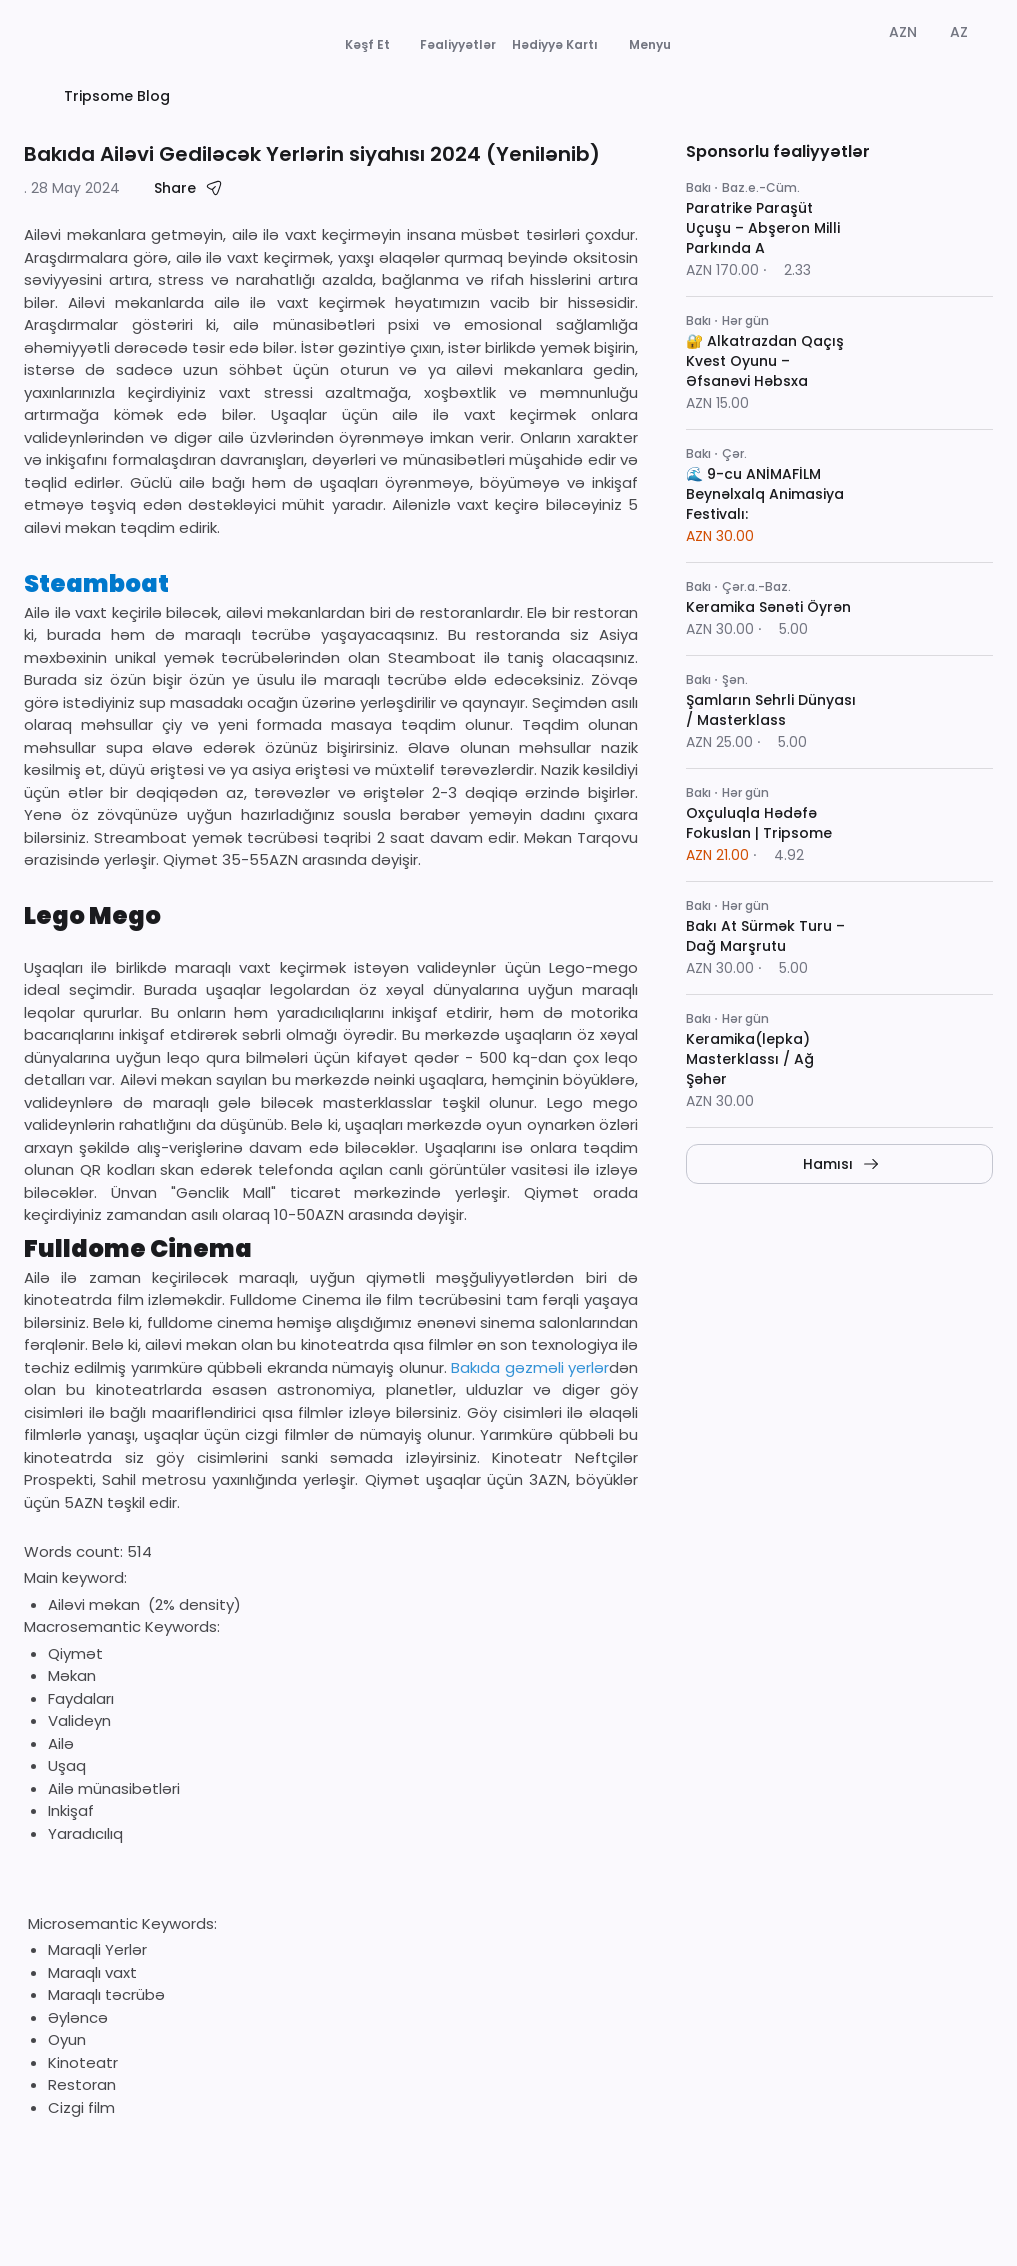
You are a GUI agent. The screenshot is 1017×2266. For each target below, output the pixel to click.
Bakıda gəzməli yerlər (528, 1431)
